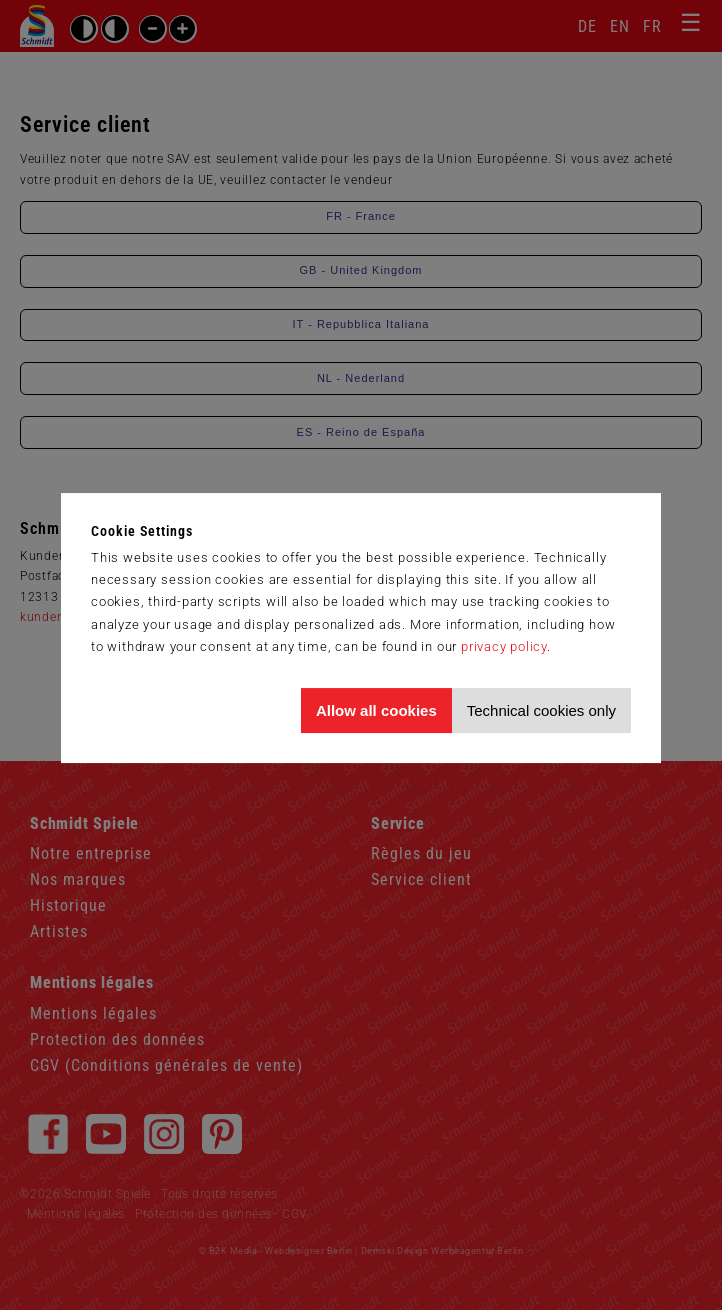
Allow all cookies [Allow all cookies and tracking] (376, 710)
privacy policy (504, 646)
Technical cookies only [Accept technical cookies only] (541, 710)
